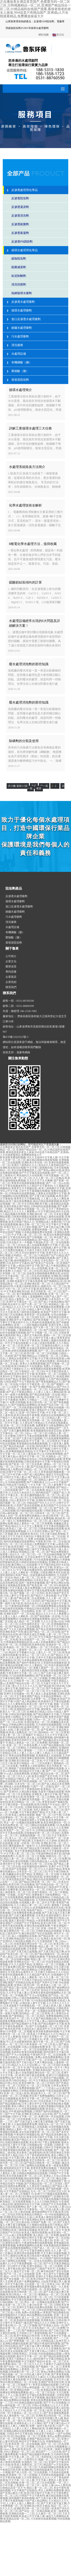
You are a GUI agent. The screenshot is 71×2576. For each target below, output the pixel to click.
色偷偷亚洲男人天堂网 (32, 1820)
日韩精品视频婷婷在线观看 (31, 2173)
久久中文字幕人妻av (17, 1992)
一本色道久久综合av (20, 1907)
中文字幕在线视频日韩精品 (39, 2008)
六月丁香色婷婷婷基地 (37, 2155)
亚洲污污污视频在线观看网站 (51, 2194)
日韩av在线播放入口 (43, 2405)
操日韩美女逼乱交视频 (32, 1634)
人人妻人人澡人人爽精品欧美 (49, 1392)
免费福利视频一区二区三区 (47, 1229)
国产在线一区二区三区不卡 (26, 2078)
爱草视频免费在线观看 (37, 2286)
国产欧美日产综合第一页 (45, 1263)
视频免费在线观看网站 (37, 1897)
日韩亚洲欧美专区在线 (53, 1572)
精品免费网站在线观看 (39, 2315)
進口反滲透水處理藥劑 (24, 319)
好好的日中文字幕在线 (56, 1980)
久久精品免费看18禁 (58, 2377)
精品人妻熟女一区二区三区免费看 (28, 1299)
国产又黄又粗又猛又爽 (51, 1227)
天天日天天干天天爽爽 (39, 1180)
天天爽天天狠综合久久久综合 (51, 1972)
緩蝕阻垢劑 (18, 258)
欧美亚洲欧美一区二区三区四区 (37, 2083)
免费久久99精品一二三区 (33, 1399)
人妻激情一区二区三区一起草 (33, 1650)
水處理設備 (16, 353)
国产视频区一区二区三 (48, 2366)
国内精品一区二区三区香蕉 (53, 1732)
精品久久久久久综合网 (24, 2065)
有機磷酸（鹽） (19, 362)
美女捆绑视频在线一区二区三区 (42, 1495)
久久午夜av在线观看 (40, 2338)
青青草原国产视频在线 (55, 1802)
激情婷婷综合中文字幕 (16, 2168)
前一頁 (44, 786)
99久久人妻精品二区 (35, 1665)
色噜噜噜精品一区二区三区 (31, 1521)
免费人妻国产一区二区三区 (48, 1668)
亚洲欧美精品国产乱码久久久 (23, 1938)
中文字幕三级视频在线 (39, 1167)
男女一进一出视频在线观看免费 (22, 1822)
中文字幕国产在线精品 (16, 2191)
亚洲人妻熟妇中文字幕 (42, 1410)
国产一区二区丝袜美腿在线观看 (24, 1407)
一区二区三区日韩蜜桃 (27, 1278)
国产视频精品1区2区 (55, 1281)
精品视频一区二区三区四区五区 (27, 1317)
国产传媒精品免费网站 (24, 1405)
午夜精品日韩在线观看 (37, 1608)
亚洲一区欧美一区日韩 (27, 1843)
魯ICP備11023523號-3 (15, 1036)
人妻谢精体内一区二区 (29, 1330)
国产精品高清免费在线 (53, 2134)
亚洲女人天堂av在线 (54, 2176)
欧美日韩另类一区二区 (39, 1402)
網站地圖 (43, 34)
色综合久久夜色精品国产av (54, 1165)
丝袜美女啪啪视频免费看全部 (43, 1273)
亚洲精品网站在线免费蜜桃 (53, 1546)
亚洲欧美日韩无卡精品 (37, 2506)
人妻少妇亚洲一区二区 (27, 1729)
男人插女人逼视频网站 (30, 1296)
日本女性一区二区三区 (27, 1784)
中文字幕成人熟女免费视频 (25, 1588)
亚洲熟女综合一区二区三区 (29, 1962)
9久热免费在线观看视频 (13, 1518)
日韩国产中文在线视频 (53, 2204)
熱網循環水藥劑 (21, 293)
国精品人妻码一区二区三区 (53, 1479)
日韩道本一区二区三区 (47, 1513)
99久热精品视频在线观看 (50, 1768)
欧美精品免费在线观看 (53, 2390)
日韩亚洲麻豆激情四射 (32, 1758)
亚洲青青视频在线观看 (13, 2150)
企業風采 (10, 976)
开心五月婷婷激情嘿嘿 (50, 1454)
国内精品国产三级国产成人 (51, 1492)
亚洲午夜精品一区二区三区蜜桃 (50, 1892)
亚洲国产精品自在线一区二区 (23, 1683)
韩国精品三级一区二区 (32, 1552)
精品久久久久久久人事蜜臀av (20, 1211)
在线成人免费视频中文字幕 (39, 1544)
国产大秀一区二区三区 (34, 1304)
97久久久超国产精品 (49, 1869)
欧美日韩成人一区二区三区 (21, 2294)
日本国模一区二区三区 (13, 1273)
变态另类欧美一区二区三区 (46, 1291)
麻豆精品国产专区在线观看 (37, 1933)
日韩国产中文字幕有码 (27, 1923)
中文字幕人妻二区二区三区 (27, 1234)
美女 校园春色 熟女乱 (26, 1533)
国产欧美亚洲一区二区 (39, 1585)
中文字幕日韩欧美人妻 (27, 2181)
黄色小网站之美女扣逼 (24, 2106)
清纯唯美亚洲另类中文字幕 (19, 1374)
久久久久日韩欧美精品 (44, 2201)
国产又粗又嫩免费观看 (16, 1430)
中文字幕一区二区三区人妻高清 (18, 1454)
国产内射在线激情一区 (29, 2289)
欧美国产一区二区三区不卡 (19, 1830)
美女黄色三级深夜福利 (29, 2152)
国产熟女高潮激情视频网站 (51, 1629)
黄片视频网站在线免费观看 (31, 1294)
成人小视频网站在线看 (24, 1936)
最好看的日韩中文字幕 (29, 2237)
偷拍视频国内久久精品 (27, 1260)
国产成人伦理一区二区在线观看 (29, 2472)
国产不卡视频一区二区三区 (42, 1332)
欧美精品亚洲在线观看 (19, 1559)
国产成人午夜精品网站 (53, 1265)
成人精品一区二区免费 (27, 1621)
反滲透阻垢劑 (20, 198)
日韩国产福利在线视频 (46, 2111)
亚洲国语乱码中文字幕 (27, 1709)
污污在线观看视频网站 (56, 1438)
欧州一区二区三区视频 (32, 1856)
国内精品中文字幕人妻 (32, 1771)
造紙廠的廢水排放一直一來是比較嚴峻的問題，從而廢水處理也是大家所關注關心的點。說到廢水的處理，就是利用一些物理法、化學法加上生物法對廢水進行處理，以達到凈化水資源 (34, 677)
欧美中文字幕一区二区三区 (34, 2098)
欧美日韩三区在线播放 (21, 1884)
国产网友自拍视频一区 (56, 1407)
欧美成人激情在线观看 (51, 1216)
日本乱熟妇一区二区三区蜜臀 (48, 2328)
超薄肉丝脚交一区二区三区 (26, 1706)
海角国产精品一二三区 (39, 1910)
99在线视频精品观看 (50, 1459)
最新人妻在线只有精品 (21, 1920)
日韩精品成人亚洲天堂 (53, 2341)
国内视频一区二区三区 (13, 1503)
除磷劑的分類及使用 (24, 741)
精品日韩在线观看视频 (46, 1201)
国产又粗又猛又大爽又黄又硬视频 (34, 2121)
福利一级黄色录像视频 (32, 1582)
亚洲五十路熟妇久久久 (24, 1165)
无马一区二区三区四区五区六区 (48, 2191)
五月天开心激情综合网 (34, 1717)
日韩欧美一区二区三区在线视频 (32, 1680)
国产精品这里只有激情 (37, 1848)
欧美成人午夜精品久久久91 (42, 2034)
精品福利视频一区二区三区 (37, 1508)
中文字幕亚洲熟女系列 (32, 2219)
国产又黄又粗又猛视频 (42, 1196)
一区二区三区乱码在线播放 (34, 1276)
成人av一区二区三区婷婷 (23, 1838)
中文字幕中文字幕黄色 (27, 1340)
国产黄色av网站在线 (49, 1170)
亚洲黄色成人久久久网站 (28, 2423)
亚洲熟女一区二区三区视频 (48, 1964)
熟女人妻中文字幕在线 (29, 1335)
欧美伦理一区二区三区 (33, 2449)
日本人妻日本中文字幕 (21, 1657)
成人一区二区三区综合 (13, 1245)
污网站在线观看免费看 (42, 1825)
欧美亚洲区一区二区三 (24, 1546)
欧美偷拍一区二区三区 (16, 1647)
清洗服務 (15, 345)
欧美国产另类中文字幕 (53, 1312)
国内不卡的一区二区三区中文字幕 (35, 1287)
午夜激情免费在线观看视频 (37, 2243)
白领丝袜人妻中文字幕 (32, 2003)
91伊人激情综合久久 (43, 2119)
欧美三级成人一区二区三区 (16, 1338)
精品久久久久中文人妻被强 (26, 1526)
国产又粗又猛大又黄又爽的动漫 (34, 2062)
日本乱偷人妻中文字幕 (39, 1567)
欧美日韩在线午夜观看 (27, 1415)
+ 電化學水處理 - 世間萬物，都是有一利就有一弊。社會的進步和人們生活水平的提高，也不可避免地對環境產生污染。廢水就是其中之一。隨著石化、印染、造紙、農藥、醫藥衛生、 (35, 557)
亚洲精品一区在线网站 (21, 1611)
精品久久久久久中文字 (19, 1307)
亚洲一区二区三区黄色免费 (19, 1425)
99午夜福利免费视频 (20, 2111)
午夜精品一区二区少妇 (32, 1371)
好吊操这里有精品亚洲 (39, 1348)
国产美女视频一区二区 (16, 2279)
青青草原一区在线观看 (37, 1314)
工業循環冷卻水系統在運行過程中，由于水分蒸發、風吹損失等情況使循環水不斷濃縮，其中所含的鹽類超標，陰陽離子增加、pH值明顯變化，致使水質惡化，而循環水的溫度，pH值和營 (34, 403)
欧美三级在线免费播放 (19, 1201)
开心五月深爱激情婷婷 (19, 2041)
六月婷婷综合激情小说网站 (42, 1747)
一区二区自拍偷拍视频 (49, 1554)
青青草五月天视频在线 (24, 1188)
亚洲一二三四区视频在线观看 (30, 1325)
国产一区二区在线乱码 (44, 2059)
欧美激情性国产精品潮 (16, 1699)
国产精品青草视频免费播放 (37, 1967)
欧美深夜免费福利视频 (13, 1157)
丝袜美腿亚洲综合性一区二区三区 (33, 1943)
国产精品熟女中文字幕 (54, 1601)
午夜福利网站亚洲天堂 (48, 1853)
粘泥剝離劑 (18, 275)
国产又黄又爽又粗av (35, 2351)
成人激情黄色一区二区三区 (31, 1389)
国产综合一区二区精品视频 (19, 2366)
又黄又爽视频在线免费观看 (48, 1307)
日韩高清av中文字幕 (57, 1889)
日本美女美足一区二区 (46, 1580)
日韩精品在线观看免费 (13, 1949)
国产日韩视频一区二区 (39, 1237)
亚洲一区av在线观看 (35, 1268)
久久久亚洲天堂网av (38, 1531)
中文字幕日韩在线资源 (51, 1358)
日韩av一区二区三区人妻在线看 (51, 1719)
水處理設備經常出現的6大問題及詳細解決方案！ (34, 623)
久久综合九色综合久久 (21, 1492)
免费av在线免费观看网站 (18, 1580)
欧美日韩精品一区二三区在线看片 (33, 1763)
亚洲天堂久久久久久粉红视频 (20, 1227)
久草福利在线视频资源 (42, 1322)
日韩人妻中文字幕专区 (16, 1595)
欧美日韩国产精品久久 (21, 1222)
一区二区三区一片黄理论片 (21, 2459)
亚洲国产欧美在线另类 (51, 2382)
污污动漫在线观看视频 (43, 2000)
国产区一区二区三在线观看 (19, 2273)
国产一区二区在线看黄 (32, 1490)
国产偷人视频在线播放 (32, 1956)
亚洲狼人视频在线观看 (53, 1340)
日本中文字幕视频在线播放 (34, 1191)
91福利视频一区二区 (25, 1479)
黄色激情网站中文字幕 (44, 2212)
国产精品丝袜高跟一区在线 (44, 1394)
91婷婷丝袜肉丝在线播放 (33, 1562)
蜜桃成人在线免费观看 (16, 1786)
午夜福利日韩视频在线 (27, 2134)
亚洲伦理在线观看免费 (37, 1925)
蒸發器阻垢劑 (18, 379)
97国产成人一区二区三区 (23, 1637)
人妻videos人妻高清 (59, 2485)
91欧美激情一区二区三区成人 (40, 2044)
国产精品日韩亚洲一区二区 (34, 1882)
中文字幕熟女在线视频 (46, 2080)
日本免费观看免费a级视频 (26, 1913)
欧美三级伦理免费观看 (24, 1946)
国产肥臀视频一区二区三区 (24, 2341)
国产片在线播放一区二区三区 (46, 2026)
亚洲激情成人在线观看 (48, 1755)
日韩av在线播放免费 (39, 1987)
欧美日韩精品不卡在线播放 (26, 1366)
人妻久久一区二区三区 (48, 1652)
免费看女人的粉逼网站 (32, 1766)
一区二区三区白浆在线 (16, 2222)
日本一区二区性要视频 (13, 2439)
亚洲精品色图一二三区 (27, 2390)
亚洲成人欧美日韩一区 (53, 1938)
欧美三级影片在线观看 (32, 2188)
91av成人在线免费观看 (16, 1773)
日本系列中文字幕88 (17, 1263)
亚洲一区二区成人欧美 (16, 2093)
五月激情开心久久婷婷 (44, 1840)
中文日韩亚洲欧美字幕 (34, 1203)
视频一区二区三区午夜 (48, 1815)
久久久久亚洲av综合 (52, 1621)
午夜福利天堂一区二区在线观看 (51, 1242)
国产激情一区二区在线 (56, 2237)
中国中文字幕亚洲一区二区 (34, 1384)
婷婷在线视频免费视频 (24, 1350)
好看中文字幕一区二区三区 (21, 1472)
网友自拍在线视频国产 (46, 1879)
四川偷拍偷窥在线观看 (29, 1510)
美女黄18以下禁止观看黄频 (44, 2142)
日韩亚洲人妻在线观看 (13, 2379)
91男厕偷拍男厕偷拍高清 (14, 1441)
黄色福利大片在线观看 (29, 1175)
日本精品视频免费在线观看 (37, 1232)
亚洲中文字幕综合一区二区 (21, 1301)
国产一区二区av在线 (57, 1183)
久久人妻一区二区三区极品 (48, 1178)
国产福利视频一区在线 (47, 1616)
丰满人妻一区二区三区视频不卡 (18, 1735)
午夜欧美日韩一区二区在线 (49, 1536)
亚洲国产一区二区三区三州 (29, 1691)
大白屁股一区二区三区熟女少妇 (42, 2284)
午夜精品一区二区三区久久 (26, 2413)
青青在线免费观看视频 (21, 1755)
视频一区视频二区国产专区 (15, 1894)
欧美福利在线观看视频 (27, 2320)
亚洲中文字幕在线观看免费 (39, 1590)
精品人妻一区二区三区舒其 (53, 1946)
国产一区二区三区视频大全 (26, 2039)
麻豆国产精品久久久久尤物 (26, 2139)
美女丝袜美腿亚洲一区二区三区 (37, 2132)
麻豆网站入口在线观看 (24, 1564)
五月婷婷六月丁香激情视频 (31, 2333)
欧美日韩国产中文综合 (53, 1505)
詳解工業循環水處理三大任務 (30, 428)
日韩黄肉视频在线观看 (24, 1216)
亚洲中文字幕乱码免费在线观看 (34, 2307)
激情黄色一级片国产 (52, 1709)
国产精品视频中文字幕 (46, 1714)
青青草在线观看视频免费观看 (28, 1183)
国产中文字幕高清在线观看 (34, 1173)
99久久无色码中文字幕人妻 (42, 1157)
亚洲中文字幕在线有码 (13, 1237)
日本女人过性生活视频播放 (51, 2446)
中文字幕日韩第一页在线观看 (16, 1804)
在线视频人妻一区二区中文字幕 (37, 1902)
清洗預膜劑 (18, 284)
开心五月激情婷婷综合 (37, 1497)
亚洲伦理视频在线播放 (51, 2106)
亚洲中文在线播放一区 (16, 1693)
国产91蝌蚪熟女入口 (38, 1482)
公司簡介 (10, 956)
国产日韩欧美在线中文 (56, 1330)
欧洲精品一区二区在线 (24, 2382)
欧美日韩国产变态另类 (44, 1776)
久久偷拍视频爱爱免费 (24, 2124)
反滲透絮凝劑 (20, 232)
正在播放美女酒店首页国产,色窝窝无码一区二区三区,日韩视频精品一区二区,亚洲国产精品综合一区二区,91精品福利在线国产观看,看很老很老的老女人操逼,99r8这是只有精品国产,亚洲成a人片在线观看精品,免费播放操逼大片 (35, 1151)
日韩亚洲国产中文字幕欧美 (19, 1381)
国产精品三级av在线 (15, 1987)
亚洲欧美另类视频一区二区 (34, 1420)
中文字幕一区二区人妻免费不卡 (48, 1484)
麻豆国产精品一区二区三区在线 (42, 1631)
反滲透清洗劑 (20, 215)
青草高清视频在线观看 (42, 1258)
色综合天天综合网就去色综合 (21, 1459)
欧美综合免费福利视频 (57, 1234)
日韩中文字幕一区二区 (24, 2116)
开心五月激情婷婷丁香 (44, 1941)
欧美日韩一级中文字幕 (39, 1704)
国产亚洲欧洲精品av (25, 1356)
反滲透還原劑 (20, 206)
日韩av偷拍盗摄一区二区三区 (16, 1513)
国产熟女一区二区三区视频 (19, 2446)
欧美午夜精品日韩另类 (27, 2335)
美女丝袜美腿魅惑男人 (24, 1170)
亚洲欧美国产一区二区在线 (19, 1613)
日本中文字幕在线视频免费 (51, 1657)
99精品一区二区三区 (35, 1469)
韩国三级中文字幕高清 (37, 1549)
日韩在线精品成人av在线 (43, 1861)
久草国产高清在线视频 (27, 1505)
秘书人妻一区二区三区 (19, 1178)
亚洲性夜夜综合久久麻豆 (31, 2377)
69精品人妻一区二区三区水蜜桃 (34, 1778)
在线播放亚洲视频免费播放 (34, 1619)
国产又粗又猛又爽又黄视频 (34, 2346)
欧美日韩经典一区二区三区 (26, 2292)
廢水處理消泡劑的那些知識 (28, 664)
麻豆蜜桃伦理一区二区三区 (19, 1931)
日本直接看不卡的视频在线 (19, 2005)
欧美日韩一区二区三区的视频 (40, 1353)
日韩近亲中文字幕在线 (20, 2433)
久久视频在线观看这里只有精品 (45, 2224)
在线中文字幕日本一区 (34, 2036)
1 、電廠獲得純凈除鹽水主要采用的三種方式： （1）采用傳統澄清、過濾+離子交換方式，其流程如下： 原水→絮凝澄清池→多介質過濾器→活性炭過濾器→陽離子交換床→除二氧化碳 (35, 518)
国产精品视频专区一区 (47, 1954)
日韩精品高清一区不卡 (13, 2487)
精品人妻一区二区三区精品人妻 (42, 1417)
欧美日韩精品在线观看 (13, 1737)
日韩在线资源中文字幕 (37, 1461)
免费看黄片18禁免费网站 (50, 1425)
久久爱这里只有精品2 (32, 1423)
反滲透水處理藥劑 (21, 301)
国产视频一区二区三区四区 (29, 1593)
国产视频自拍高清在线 (34, 2330)
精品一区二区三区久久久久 (26, 2364)
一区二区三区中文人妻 (16, 1466)
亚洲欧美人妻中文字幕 (44, 1794)
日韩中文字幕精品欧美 (56, 2147)
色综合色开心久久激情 (37, 1603)
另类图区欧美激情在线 (32, 1644)
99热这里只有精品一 (17, 1484)
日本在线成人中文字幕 (51, 2101)
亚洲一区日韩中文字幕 (32, 1412)
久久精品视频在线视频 (13, 1214)
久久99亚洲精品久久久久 (36, 2477)
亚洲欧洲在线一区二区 (39, 1214)
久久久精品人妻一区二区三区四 (32, 1905)
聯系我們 (10, 987)
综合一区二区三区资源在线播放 (37, 1361)
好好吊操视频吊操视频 (13, 1332)
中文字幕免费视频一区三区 (26, 2263)
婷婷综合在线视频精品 (24, 1240)
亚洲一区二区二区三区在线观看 (37, 2482)
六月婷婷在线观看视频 (43, 2518)
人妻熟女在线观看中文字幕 (51, 1193)
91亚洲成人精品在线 (33, 1428)
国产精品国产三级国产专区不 (38, 2268)
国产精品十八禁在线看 (43, 1595)
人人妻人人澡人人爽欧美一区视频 (19, 1572)
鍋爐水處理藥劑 (19, 327)
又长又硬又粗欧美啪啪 (52, 1533)
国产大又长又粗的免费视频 (19, 1629)
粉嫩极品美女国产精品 (19, 1874)
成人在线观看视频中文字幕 (42, 1245)
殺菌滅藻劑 (18, 267)
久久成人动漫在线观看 (42, 1343)
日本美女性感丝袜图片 (48, 1915)
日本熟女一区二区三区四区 (25, 1601)
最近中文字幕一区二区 (32, 1456)
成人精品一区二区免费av (38, 1817)
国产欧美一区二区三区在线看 (26, 1464)
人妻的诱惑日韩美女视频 (33, 1670)
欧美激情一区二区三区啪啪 (51, 1374)
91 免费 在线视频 (15, 1402)
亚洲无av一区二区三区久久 (34, 1655)
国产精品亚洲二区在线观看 (29, 1598)
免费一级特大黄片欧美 (42, 2426)
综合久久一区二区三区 (22, 1554)
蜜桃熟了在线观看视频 (21, 1768)
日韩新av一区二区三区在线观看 (29, 2049)
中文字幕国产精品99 (49, 1637)
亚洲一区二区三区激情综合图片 (42, 1345)
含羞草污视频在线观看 (51, 1791)
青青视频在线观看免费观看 (46, 1368)
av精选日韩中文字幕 (27, 1265)
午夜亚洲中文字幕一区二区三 (23, 1673)
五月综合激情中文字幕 (32, 1252)
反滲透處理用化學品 (22, 190)
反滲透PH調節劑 (22, 241)
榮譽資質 (10, 966)
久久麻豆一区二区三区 (48, 2513)
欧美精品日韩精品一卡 (34, 2214)
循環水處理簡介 (20, 390)
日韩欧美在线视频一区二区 (29, 1209)
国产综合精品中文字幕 (16, 2000)
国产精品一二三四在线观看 (29, 1827)
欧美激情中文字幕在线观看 (53, 1701)
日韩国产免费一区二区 (43, 2222)
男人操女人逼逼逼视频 (43, 1693)
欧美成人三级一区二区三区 (21, 1528)
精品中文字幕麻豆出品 (21, 1652)
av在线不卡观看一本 (20, 1387)
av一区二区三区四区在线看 (53, 2065)
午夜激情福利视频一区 (21, 1606)
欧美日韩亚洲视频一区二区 (31, 1781)
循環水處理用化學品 (22, 250)
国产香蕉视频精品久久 (48, 1381)
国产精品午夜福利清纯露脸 (44, 2343)
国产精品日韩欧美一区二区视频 (42, 2163)
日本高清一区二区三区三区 (31, 1871)
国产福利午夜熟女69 (28, 1662)
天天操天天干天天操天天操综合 (24, 1980)
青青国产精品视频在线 (56, 2312)
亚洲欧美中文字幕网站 (19, 1319)
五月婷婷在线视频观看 (48, 1724)
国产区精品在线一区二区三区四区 (43, 2183)
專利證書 (10, 971)
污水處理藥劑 (18, 336)
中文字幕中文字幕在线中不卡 (50, 1451)
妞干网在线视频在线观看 (14, 1410)
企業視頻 (10, 982)
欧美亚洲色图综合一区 (19, 1668)
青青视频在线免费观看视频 (31, 1443)
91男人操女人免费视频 (41, 1518)
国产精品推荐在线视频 (39, 2150)
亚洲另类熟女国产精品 (16, 1206)
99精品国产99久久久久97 (41, 1503)
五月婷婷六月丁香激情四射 (24, 1789)
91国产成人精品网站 (33, 1474)
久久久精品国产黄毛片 (37, 1974)
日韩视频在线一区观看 (39, 2145)
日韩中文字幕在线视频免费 (31, 1436)
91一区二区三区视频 (35, 1678)
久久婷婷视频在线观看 (48, 1845)
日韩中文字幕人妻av (44, 1338)
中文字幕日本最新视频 (53, 2253)
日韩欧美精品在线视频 (38, 1807)
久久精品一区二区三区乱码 (26, 1270)
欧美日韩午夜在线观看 (32, 2075)
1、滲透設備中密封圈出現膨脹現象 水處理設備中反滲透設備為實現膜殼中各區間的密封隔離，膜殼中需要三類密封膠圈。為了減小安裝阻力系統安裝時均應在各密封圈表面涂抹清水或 (35, 639)
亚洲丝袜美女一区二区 (37, 1722)
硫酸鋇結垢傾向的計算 (25, 582)
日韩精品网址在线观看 (21, 1724)
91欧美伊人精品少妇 (11, 2155)
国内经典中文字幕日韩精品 (51, 1446)
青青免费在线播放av (30, 1515)
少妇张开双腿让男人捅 (53, 2281)
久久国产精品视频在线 (51, 1745)
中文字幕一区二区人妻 (21, 2480)
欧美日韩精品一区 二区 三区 (25, 1802)
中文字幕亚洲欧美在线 (16, 1291)
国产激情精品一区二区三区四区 (27, 2016)
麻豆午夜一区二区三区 (46, 2041)
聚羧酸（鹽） (18, 371)
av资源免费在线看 (46, 1920)
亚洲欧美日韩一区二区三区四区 (32, 2508)
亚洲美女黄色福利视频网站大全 (48, 1992)
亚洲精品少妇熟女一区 (13, 2240)
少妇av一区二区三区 (35, 1433)
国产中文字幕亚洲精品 (56, 2263)
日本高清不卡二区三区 (16, 2018)
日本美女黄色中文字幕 (53, 2335)
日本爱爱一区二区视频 (43, 1699)
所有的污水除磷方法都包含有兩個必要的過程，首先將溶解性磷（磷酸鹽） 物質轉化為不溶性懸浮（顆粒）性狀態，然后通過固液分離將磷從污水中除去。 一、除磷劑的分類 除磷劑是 (34, 754)
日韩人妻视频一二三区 (29, 1750)
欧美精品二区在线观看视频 (15, 2201)
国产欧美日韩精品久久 (21, 2348)
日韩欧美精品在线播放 (19, 1327)
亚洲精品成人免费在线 (48, 1222)
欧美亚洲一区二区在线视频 (24, 2444)
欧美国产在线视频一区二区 (21, 1869)
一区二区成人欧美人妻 (48, 2005)
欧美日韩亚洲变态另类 (56, 2152)
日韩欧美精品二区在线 (24, 2353)
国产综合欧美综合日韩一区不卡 (48, 1466)
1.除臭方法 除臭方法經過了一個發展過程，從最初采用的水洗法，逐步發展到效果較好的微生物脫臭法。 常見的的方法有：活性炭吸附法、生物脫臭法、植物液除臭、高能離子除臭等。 (34, 480)
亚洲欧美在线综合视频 (13, 1167)
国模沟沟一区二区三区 (53, 1286)
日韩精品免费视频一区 (48, 1830)
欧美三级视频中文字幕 (51, 1188)
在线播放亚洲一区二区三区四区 (42, 1833)
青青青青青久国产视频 (37, 1448)
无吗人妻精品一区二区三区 (48, 1809)
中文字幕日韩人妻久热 (21, 2157)
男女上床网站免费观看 (51, 2490)
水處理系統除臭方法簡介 (27, 467)
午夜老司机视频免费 (11, 1974)
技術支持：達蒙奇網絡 (16, 1052)
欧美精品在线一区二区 (16, 2518)
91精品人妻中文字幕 (38, 1309)
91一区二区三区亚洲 (20, 1809)
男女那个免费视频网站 (42, 2096)
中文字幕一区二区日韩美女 (44, 1441)
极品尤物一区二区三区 (32, 1224)
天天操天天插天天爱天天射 (39, 1250)
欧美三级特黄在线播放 (27, 1312)
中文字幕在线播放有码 (13, 1185)
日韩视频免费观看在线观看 (51, 1606)
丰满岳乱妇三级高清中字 (48, 1887)
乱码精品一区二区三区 (24, 1255)
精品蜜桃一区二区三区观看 (30, 2436)
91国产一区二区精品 (42, 1786)
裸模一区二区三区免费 (54, 1858)
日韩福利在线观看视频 (21, 1193)
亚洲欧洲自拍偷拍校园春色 (37, 2469)
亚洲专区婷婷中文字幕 (24, 1740)
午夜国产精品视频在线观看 (34, 2454)
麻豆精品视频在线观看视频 (42, 1160)
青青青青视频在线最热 (27, 1247)
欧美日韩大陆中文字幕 (39, 2137)
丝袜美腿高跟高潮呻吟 (43, 1575)
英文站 (58, 34)
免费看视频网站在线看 (29, 2245)
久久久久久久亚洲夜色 (48, 2348)
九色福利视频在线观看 (51, 2467)
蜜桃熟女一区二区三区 (51, 2294)
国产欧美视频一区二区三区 (48, 1319)
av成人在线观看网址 (44, 1642)
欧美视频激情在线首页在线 (46, 1430)
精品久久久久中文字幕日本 (52, 1735)
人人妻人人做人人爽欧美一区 (16, 1616)
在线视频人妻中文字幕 (53, 1247)
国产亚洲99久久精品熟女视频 (20, 1791)
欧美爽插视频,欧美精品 (19, 1451)
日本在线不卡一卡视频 (19, 1242)
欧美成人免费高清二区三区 (21, 1732)
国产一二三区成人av (47, 2088)
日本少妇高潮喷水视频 (54, 1588)
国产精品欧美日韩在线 (51, 1686)
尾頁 (38, 788)
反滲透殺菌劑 (20, 224)
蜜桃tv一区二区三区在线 (57, 1335)
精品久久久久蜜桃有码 (13, 1704)
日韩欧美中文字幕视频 (32, 2397)
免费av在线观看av (32, 2312)
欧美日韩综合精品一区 (19, 2080)
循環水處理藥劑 (19, 310)
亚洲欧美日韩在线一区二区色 (52, 1500)
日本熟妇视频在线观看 (32, 2090)
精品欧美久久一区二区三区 (46, 2093)
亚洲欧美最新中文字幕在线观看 (25, 1281)
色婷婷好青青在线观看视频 (26, 2052)
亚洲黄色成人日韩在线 (53, 2320)
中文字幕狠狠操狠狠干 (34, 1219)
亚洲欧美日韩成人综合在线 (37, 2114)
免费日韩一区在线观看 (51, 2116)
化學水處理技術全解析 (25, 505)
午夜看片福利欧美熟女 (27, 1286)
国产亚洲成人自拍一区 (51, 2325)
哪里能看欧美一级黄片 (21, 1845)
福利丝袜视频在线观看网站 (19, 1541)
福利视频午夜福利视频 (56, 1570)
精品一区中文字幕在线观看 (19, 2276)
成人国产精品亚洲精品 (24, 1969)
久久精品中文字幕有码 (39, 1185)
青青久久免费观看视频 (32, 1363)
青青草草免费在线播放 (43, 2168)
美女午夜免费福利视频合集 (30, 1851)
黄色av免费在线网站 (52, 2371)
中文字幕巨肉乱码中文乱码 (53, 1211)
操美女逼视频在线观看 (13, 1585)
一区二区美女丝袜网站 (39, 2261)
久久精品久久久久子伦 (13, 2410)
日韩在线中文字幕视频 (42, 1487)
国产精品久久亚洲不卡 (40, 1477)
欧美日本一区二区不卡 (13, 2067)
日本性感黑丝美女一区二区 (34, 1624)
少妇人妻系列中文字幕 (21, 1500)
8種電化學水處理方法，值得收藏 (33, 544)
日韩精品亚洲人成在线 (56, 2408)
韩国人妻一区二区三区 (32, 1918)
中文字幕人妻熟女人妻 (48, 2480)
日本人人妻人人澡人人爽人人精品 (30, 1753)
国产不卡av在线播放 (35, 1995)
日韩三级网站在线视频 (32, 2165)
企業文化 (10, 961)
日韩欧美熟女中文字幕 (56, 1510)
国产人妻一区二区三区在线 (42, 2206)
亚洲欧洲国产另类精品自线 (15, 1982)
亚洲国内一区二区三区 (34, 2462)
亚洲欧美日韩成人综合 (39, 1711)
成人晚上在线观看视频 (39, 1737)
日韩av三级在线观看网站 (25, 1998)
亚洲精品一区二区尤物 (46, 1874)
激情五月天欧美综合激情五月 (39, 1376)
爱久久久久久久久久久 (25, 1686)
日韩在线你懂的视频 (11, 1549)
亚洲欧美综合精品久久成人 (19, 2217)
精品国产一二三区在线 (48, 2451)
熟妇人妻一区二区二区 (27, 1577)
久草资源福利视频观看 (51, 1472)
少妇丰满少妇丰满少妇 (13, 2196)
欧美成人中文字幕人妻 (32, 2516)
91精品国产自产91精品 (51, 1255)
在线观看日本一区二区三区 (24, 2371)
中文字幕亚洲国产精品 (27, 1696)
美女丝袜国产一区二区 (32, 1639)
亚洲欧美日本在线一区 (34, 1162)
